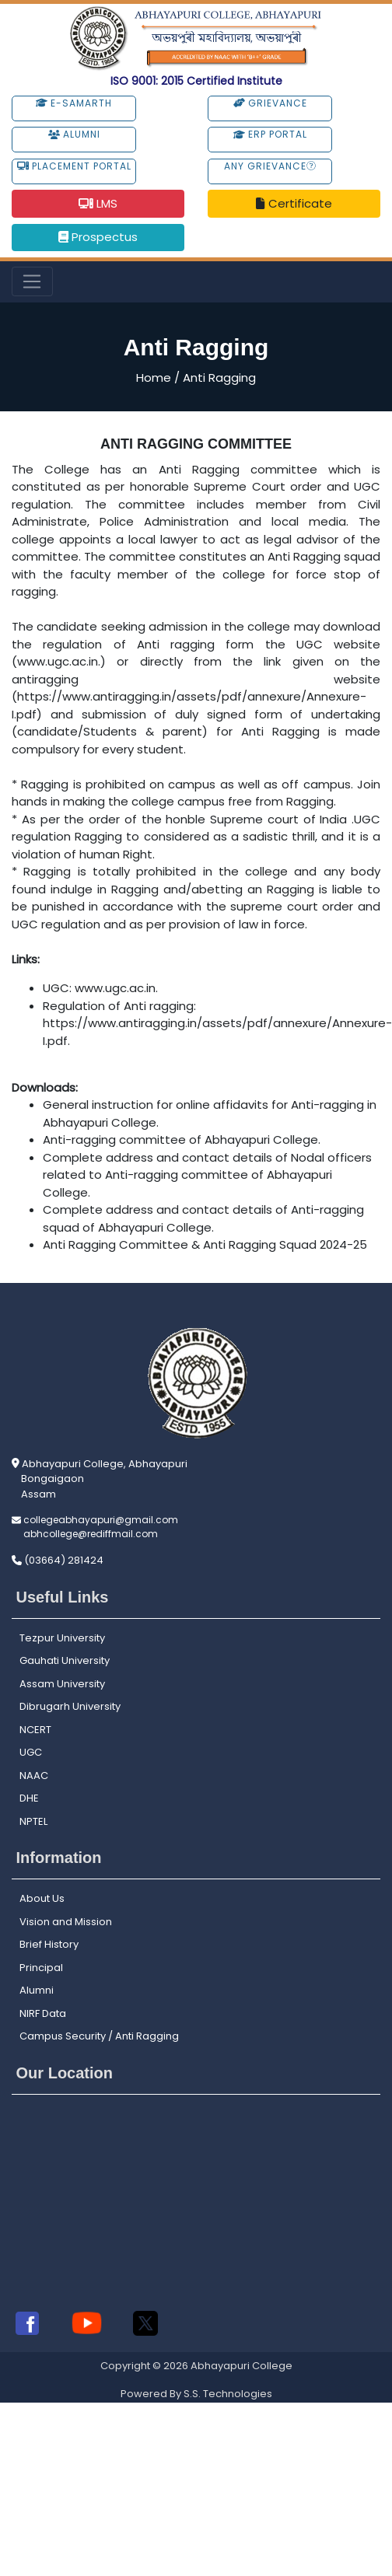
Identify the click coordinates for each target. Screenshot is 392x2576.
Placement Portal (74, 166)
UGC (30, 1752)
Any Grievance (270, 166)
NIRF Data (42, 2013)
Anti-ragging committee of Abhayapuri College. (181, 1139)
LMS (98, 203)
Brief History (49, 1944)
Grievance (270, 103)
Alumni (74, 134)
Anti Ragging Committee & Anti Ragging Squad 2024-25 (205, 1244)
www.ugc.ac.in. (116, 988)
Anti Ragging (219, 377)
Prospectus (98, 237)
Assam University (62, 1683)
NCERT (35, 1729)
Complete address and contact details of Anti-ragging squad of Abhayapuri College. (203, 1218)
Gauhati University (64, 1660)
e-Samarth (74, 103)
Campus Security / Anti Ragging (99, 2036)
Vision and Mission (65, 1921)
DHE (29, 1798)
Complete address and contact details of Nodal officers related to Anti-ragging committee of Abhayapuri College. (207, 1175)
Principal (41, 1967)
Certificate (293, 203)
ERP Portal (270, 134)
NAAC (33, 1775)
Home (153, 377)
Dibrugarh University (70, 1706)
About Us (42, 1898)
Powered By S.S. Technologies (196, 2393)
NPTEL (33, 1821)
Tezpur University (62, 1638)
